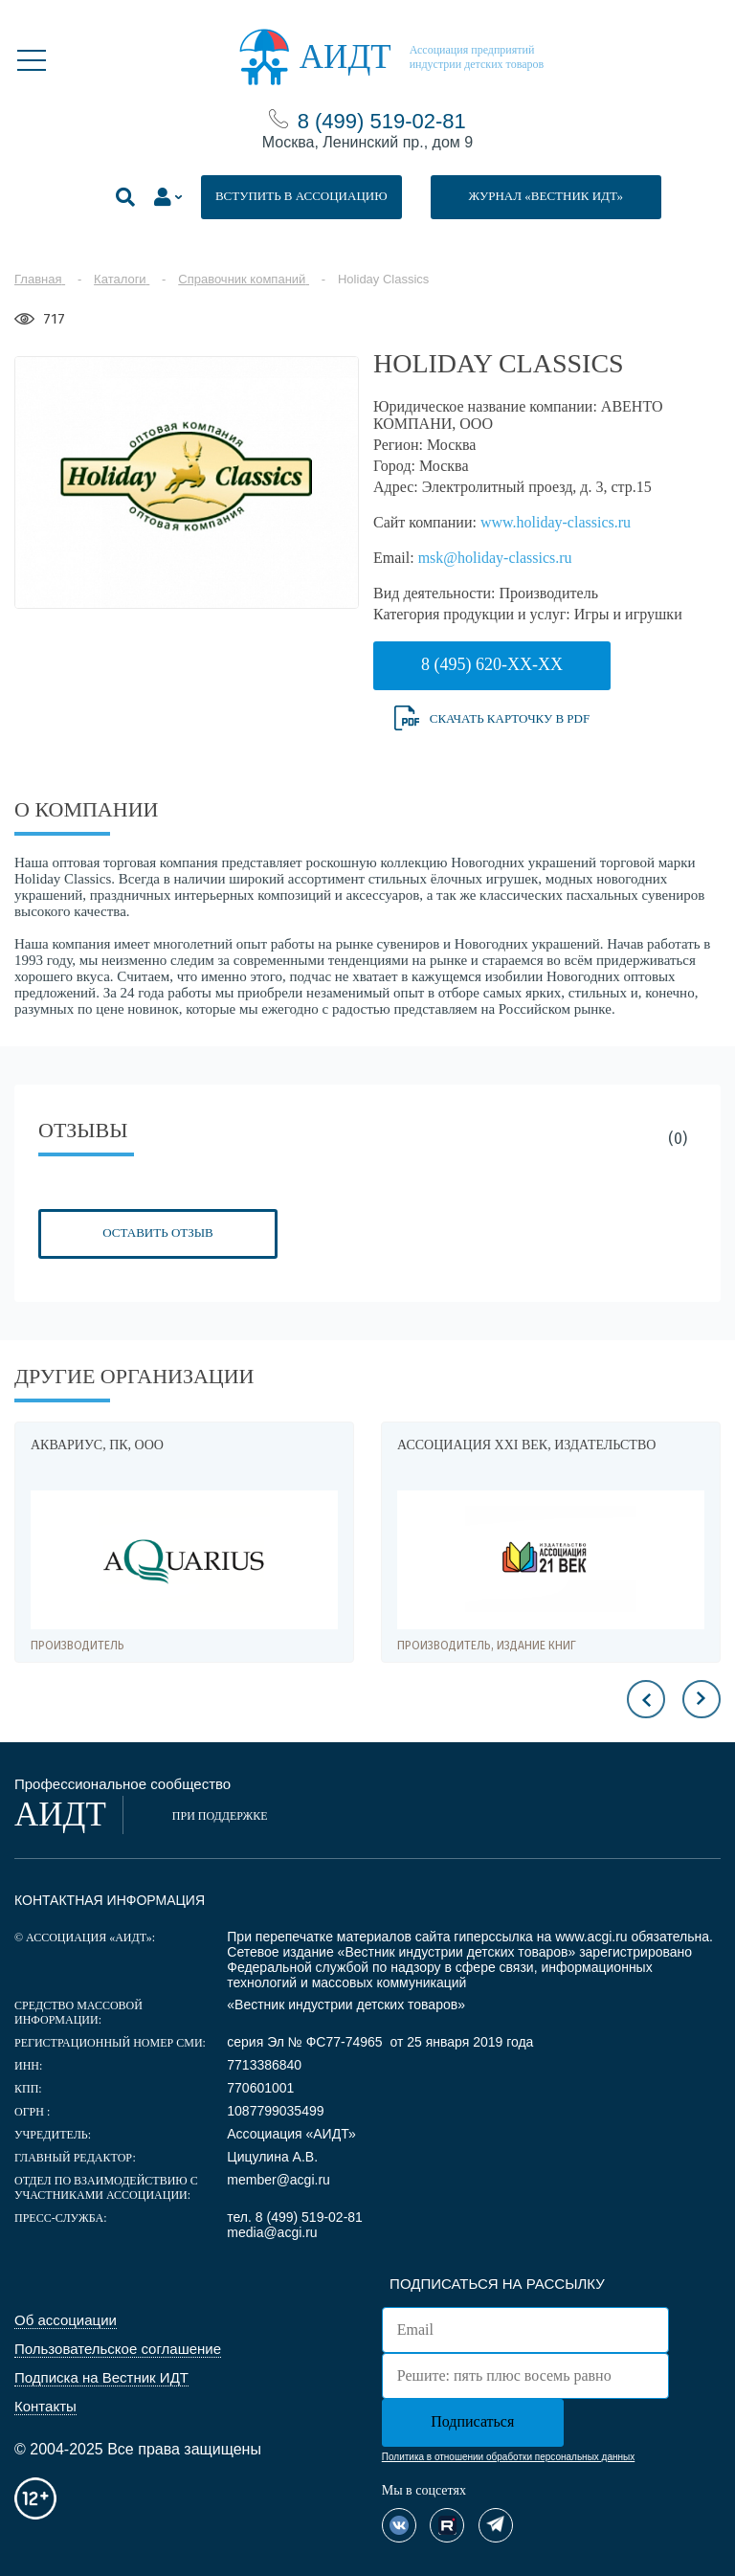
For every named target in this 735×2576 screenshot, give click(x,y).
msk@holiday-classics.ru (495, 557)
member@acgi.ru (278, 2179)
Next (701, 1699)
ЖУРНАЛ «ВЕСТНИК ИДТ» (546, 196)
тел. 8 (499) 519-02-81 (295, 2217)
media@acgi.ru (272, 2232)
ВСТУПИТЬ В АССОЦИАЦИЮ (301, 196)
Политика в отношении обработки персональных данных (508, 2457)
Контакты (45, 2406)
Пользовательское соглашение (117, 2349)
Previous (646, 1699)
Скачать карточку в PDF (492, 718)
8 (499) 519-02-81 (382, 121)
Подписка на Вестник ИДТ (101, 2377)
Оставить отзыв (157, 1232)
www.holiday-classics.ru (555, 522)
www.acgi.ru (591, 1936)
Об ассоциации (65, 2320)
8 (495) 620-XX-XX (492, 664)
